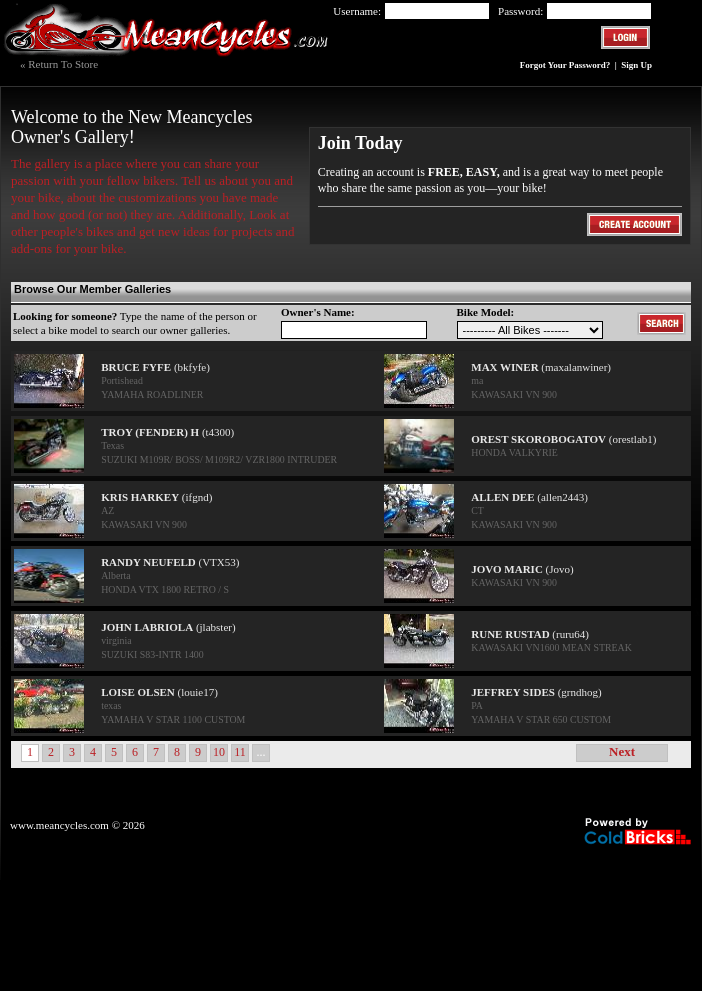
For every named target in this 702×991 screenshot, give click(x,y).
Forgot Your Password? (566, 65)
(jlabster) (168, 627)
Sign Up (636, 65)
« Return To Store (59, 64)
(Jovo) (522, 569)
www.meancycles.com (59, 825)
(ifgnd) (156, 497)
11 (240, 752)
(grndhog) (536, 692)
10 (219, 752)
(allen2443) (529, 497)
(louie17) (159, 692)
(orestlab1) (563, 439)
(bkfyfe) (155, 367)
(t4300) (167, 432)
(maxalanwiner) (541, 367)
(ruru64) (530, 634)
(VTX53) (170, 562)
